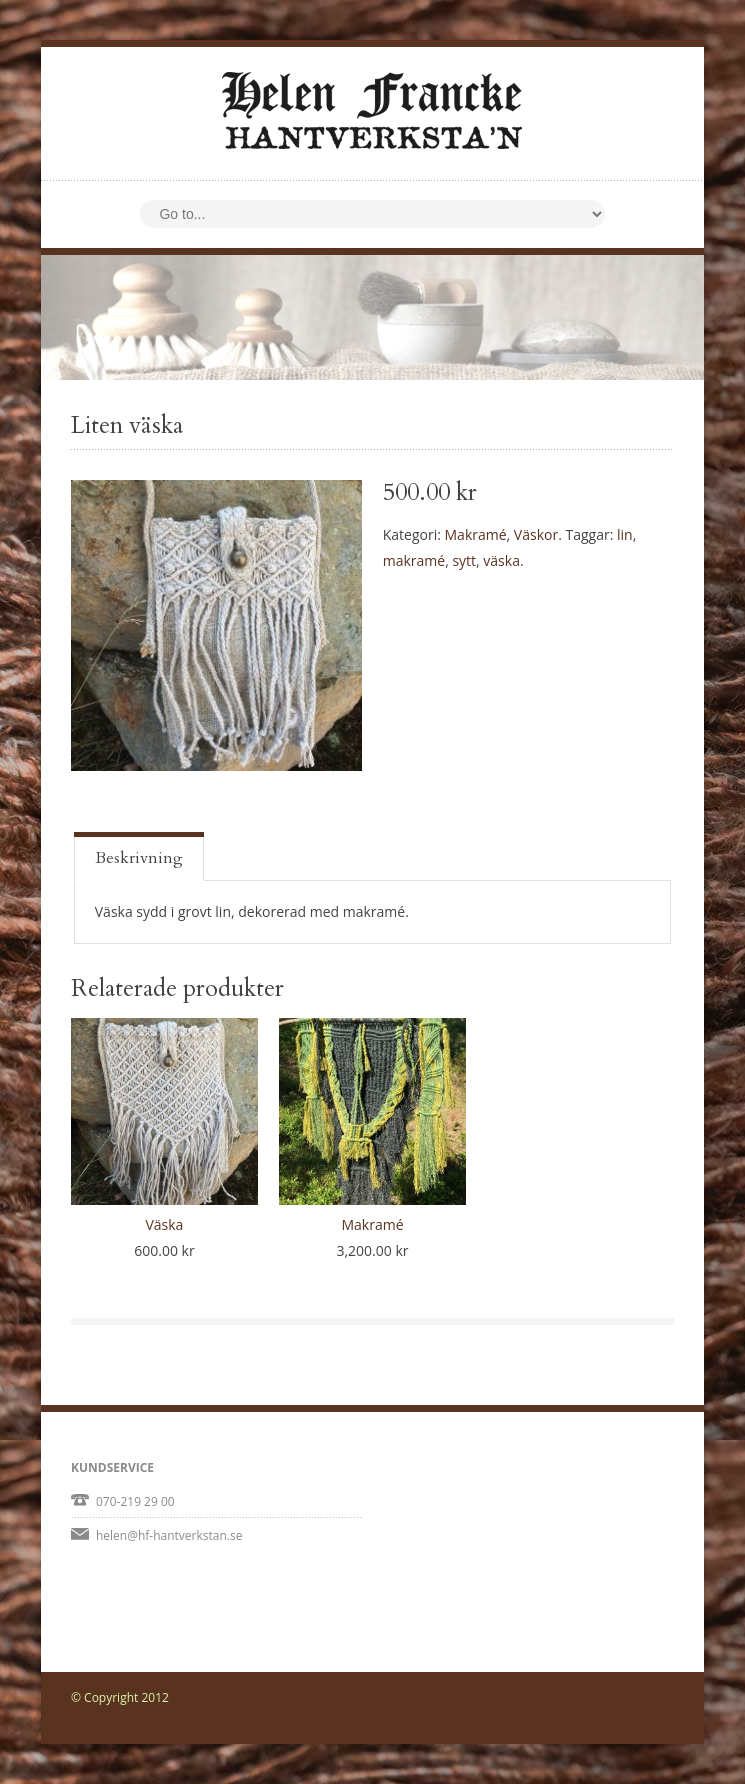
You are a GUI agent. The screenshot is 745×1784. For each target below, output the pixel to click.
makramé (414, 560)
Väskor (536, 534)
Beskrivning (139, 858)
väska (501, 560)
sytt (464, 560)
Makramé (476, 534)
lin (625, 534)
